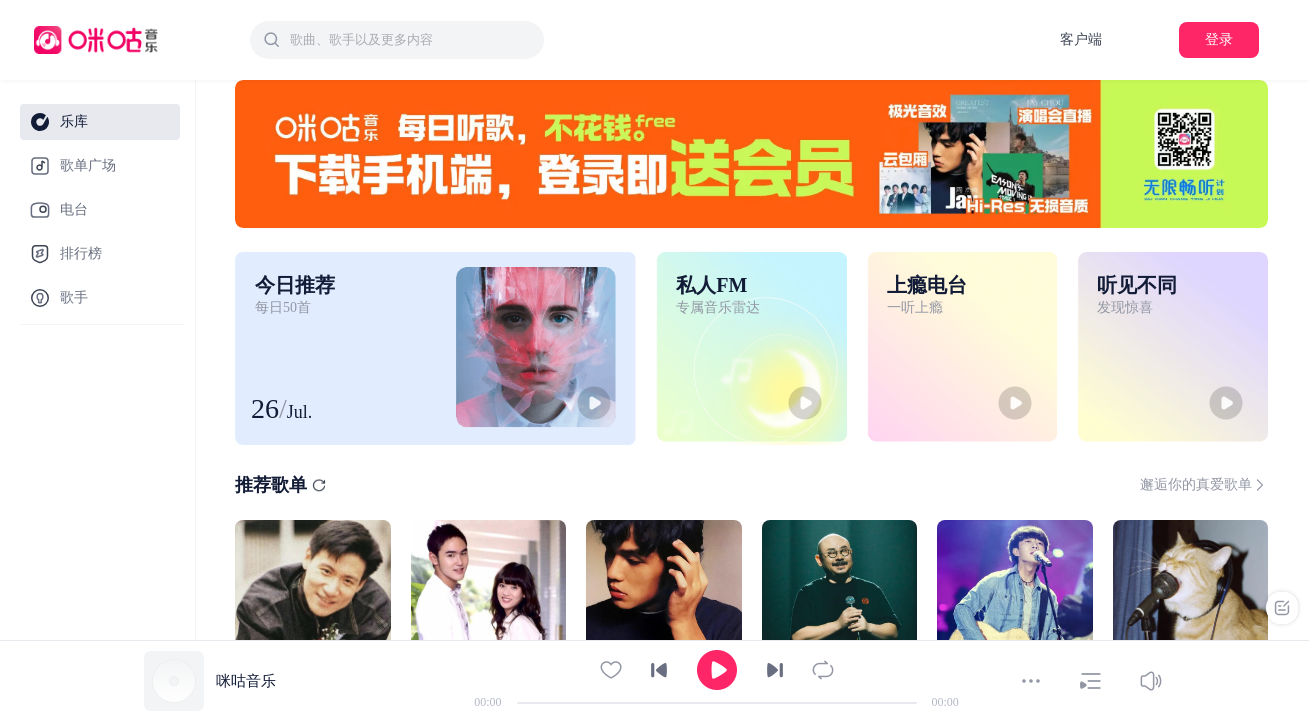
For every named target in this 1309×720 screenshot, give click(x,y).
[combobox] (397, 40)
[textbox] (411, 40)
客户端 (1081, 39)
